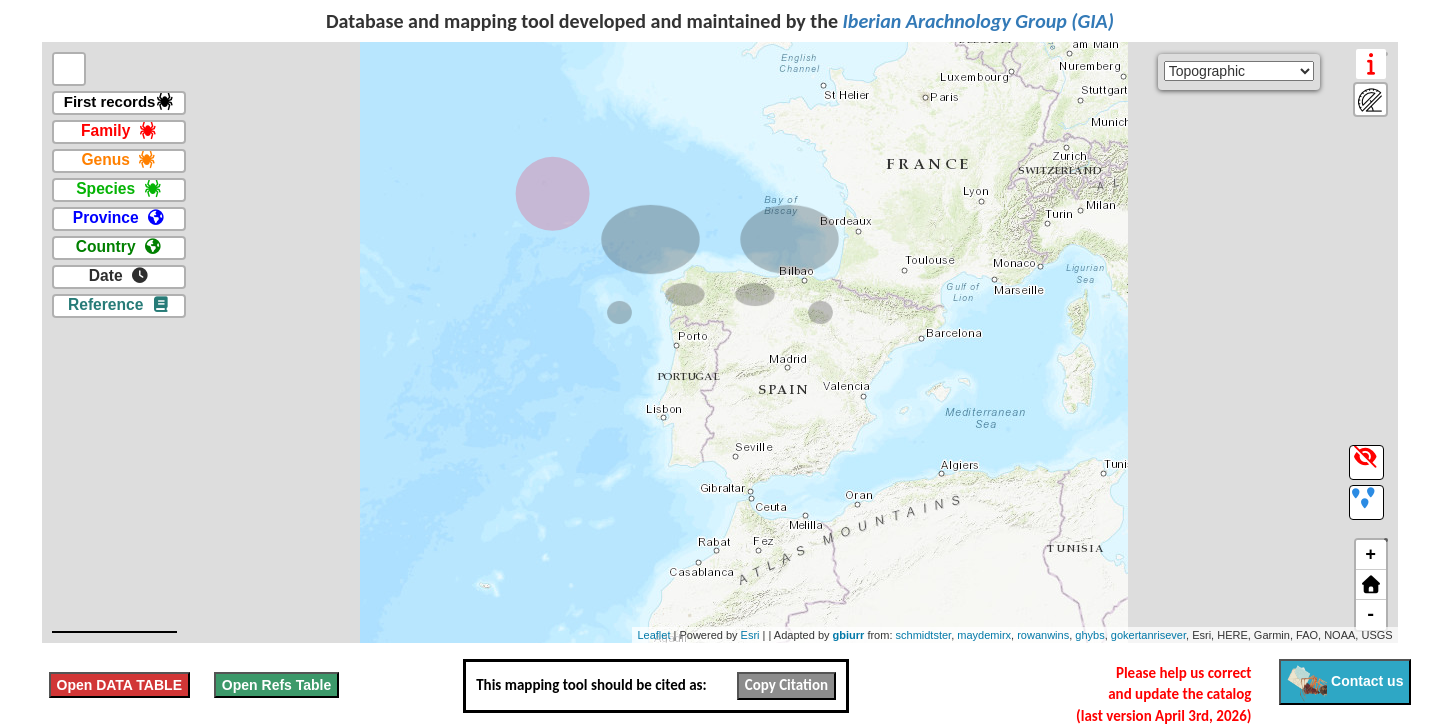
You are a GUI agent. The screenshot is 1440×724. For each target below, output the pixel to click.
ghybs (1089, 635)
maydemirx (984, 635)
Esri (750, 635)
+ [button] (1370, 555)
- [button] (1370, 615)
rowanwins (1043, 635)
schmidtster (924, 635)
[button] (1371, 585)
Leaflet (653, 635)
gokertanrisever (1148, 635)
